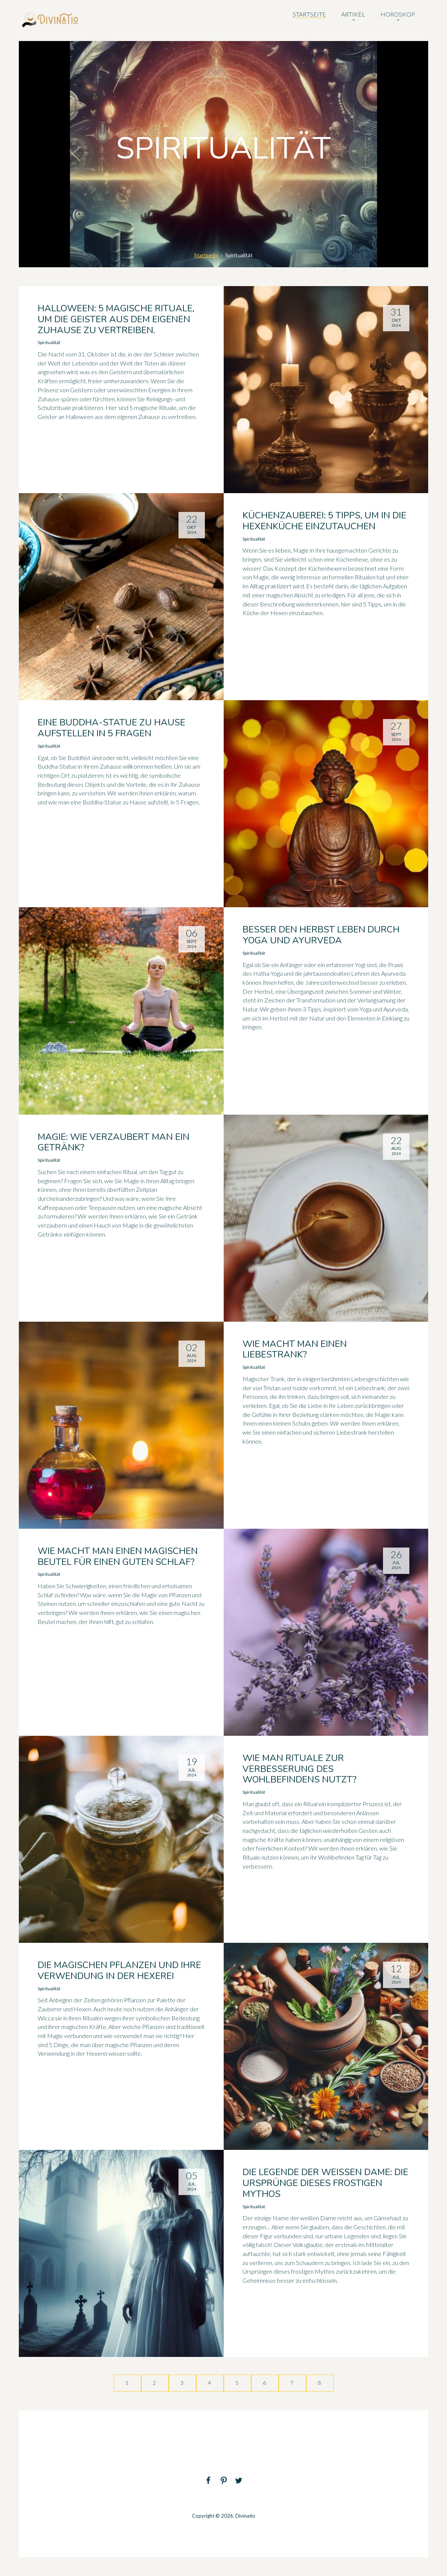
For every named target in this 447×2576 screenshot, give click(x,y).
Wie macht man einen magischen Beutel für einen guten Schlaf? (118, 1556)
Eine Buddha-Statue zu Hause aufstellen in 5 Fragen (111, 727)
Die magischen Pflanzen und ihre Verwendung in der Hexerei (119, 1970)
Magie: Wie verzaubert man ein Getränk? (113, 1142)
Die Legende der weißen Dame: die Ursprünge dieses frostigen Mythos (325, 2183)
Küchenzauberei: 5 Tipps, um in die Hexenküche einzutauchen (324, 520)
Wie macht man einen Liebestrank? (295, 1349)
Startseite (206, 255)
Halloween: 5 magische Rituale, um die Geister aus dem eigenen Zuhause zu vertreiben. (116, 319)
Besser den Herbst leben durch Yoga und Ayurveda (321, 934)
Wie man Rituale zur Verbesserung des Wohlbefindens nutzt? (300, 1769)
